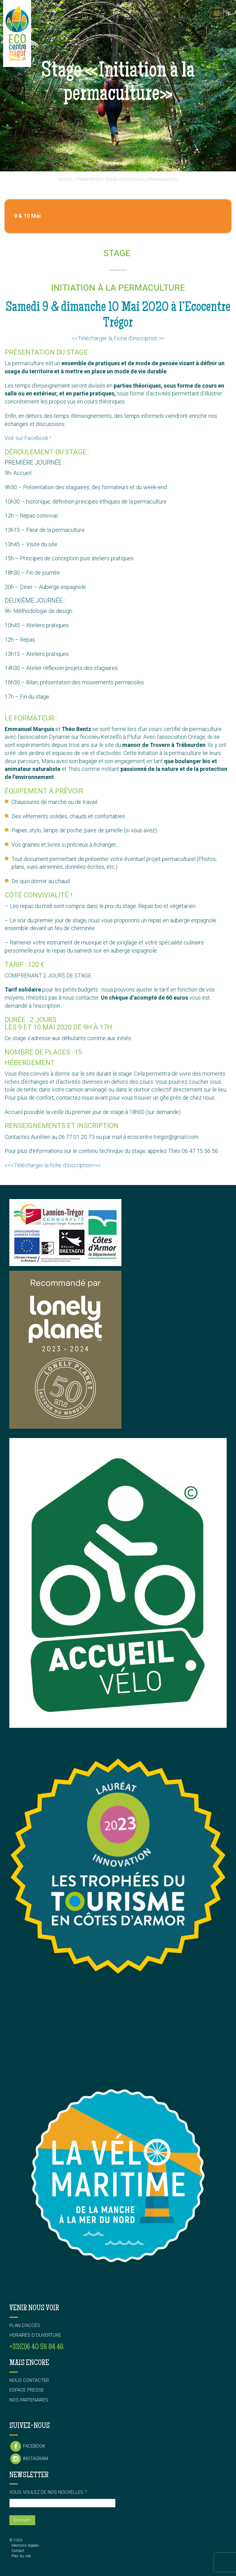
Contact (18, 2551)
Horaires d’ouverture (35, 2335)
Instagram (28, 2459)
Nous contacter (29, 2380)
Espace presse (26, 2390)
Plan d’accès (24, 2325)
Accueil (65, 179)
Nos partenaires (28, 2400)
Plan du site (21, 2556)
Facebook (27, 2446)
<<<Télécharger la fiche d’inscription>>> (53, 1165)
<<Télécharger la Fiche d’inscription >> (118, 338)
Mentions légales (25, 2545)
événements (89, 179)
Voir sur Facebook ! (28, 438)
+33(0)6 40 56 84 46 (36, 2347)
